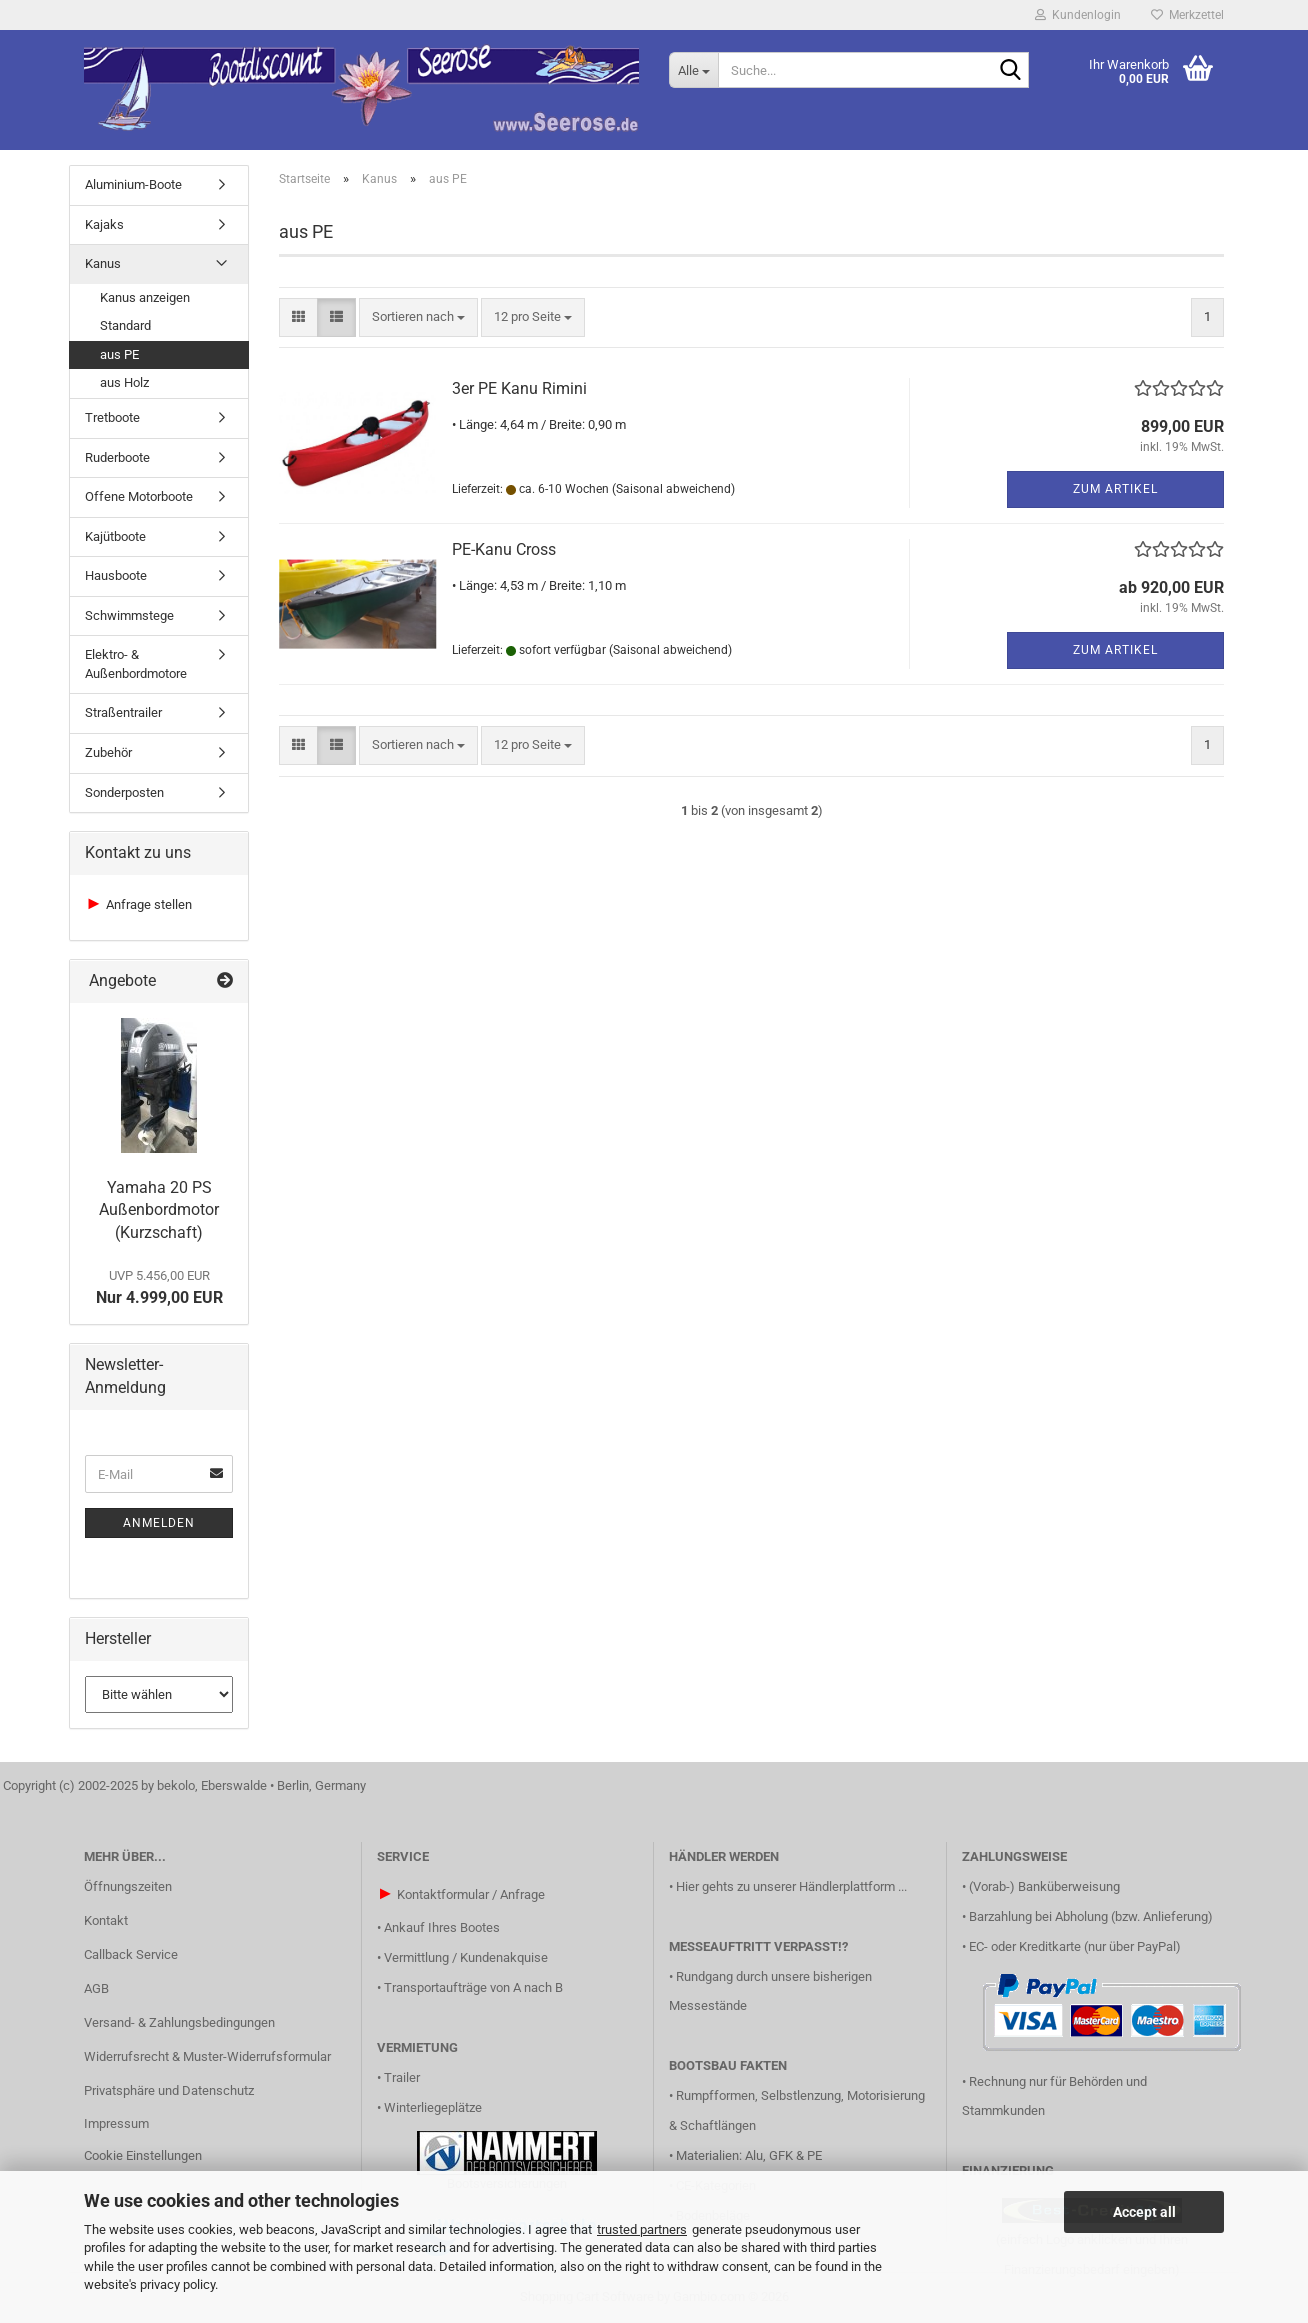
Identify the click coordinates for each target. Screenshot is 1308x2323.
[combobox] (418, 317)
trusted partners (642, 2229)
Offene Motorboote (139, 496)
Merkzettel (1187, 15)
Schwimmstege (129, 615)
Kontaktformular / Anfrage (471, 1894)
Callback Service (131, 1954)
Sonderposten (124, 792)
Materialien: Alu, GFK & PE (749, 2155)
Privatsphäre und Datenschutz (169, 2090)
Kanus (103, 263)
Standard (125, 325)
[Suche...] (693, 70)
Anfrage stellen (149, 904)
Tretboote (112, 417)
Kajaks (104, 224)
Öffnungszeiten (128, 1886)
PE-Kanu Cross (504, 549)
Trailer (402, 2077)
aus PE (119, 354)
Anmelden (159, 1523)
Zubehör (108, 752)
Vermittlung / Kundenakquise (466, 1957)
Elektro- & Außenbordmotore (136, 664)
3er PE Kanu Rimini (519, 388)
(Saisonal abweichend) (673, 489)
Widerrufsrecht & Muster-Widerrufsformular (207, 2056)
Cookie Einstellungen (143, 2155)
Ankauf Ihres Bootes (442, 1927)
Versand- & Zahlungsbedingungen (179, 2022)
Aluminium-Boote (133, 184)
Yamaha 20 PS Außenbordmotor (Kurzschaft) (159, 1210)
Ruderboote (117, 457)
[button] (298, 317)
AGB (96, 1988)
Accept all (1144, 2212)
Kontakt (106, 1920)
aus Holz (124, 382)
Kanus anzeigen (145, 297)
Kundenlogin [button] (1078, 15)
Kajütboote (115, 536)
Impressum (116, 2123)
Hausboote (116, 575)
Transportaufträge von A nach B (473, 1987)
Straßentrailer (123, 712)
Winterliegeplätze (433, 2107)
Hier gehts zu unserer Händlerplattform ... (791, 1886)
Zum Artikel (1115, 489)
